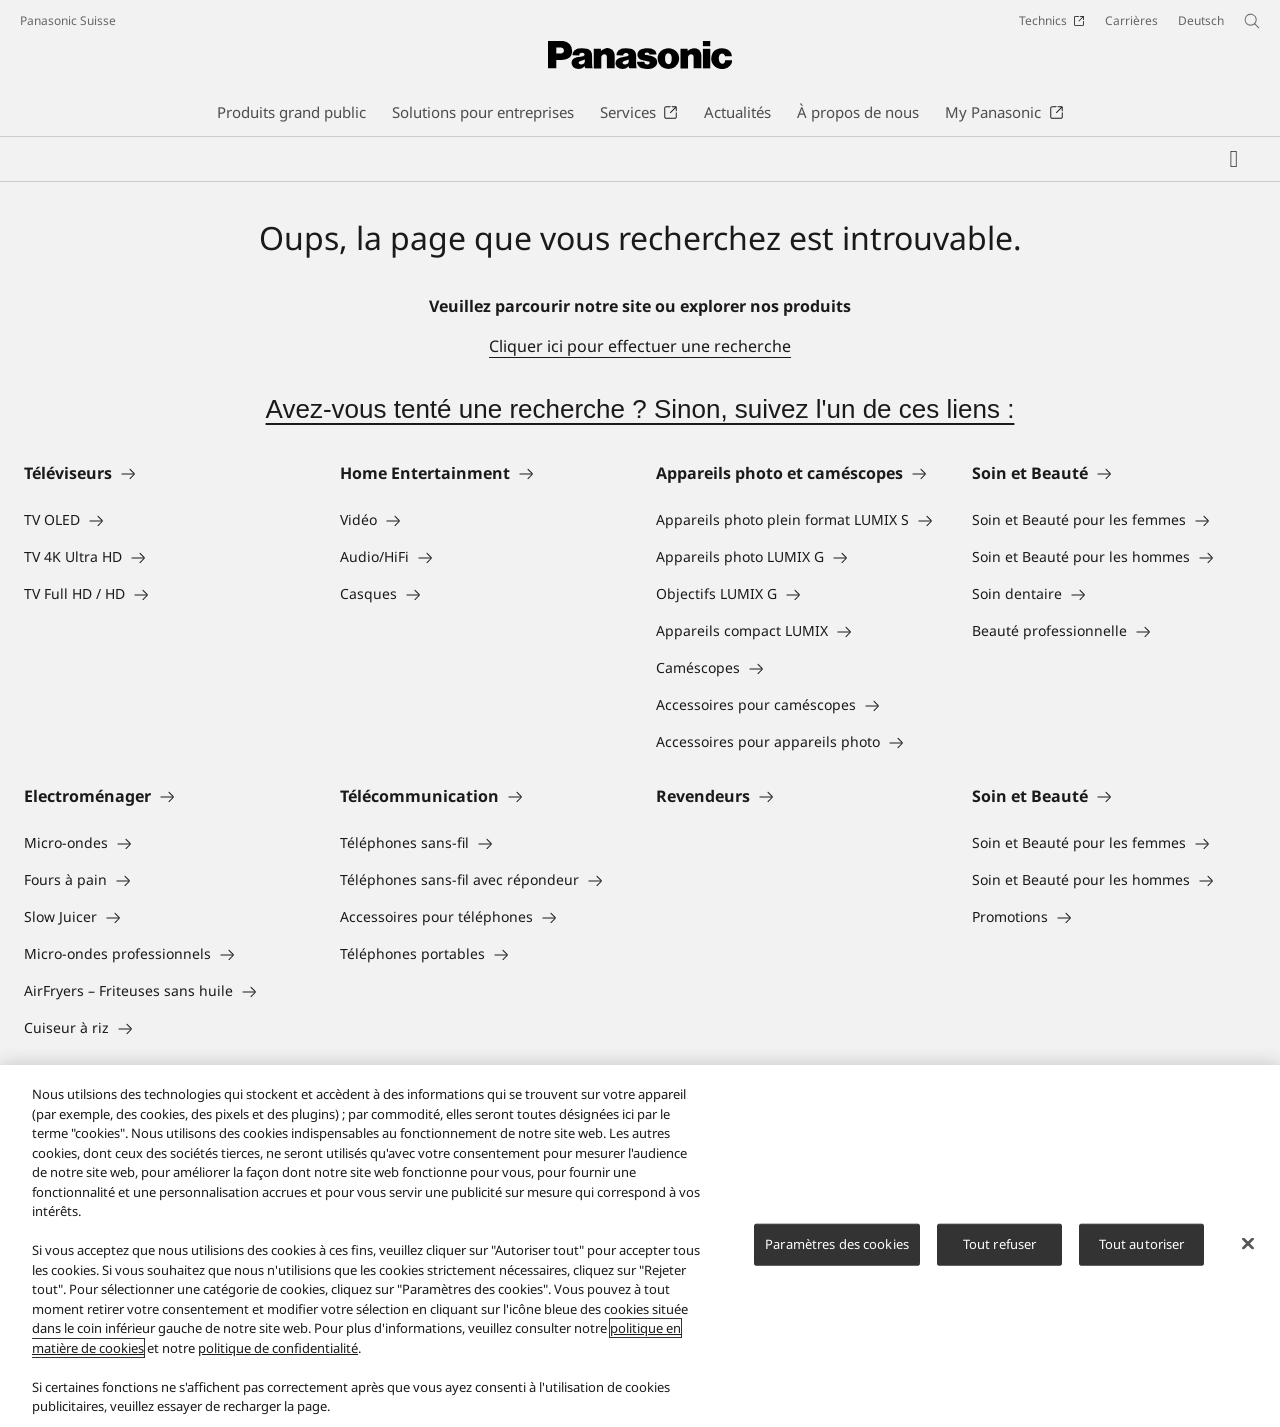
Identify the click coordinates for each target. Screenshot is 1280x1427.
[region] (640, 1246)
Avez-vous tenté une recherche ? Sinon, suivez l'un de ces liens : (640, 409)
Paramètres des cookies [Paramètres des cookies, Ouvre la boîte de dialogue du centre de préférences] (837, 1244)
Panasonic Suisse (68, 20)
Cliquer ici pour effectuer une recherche (640, 346)
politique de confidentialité (278, 1348)
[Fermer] (1248, 1244)
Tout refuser (1000, 1244)
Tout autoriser (1142, 1244)
